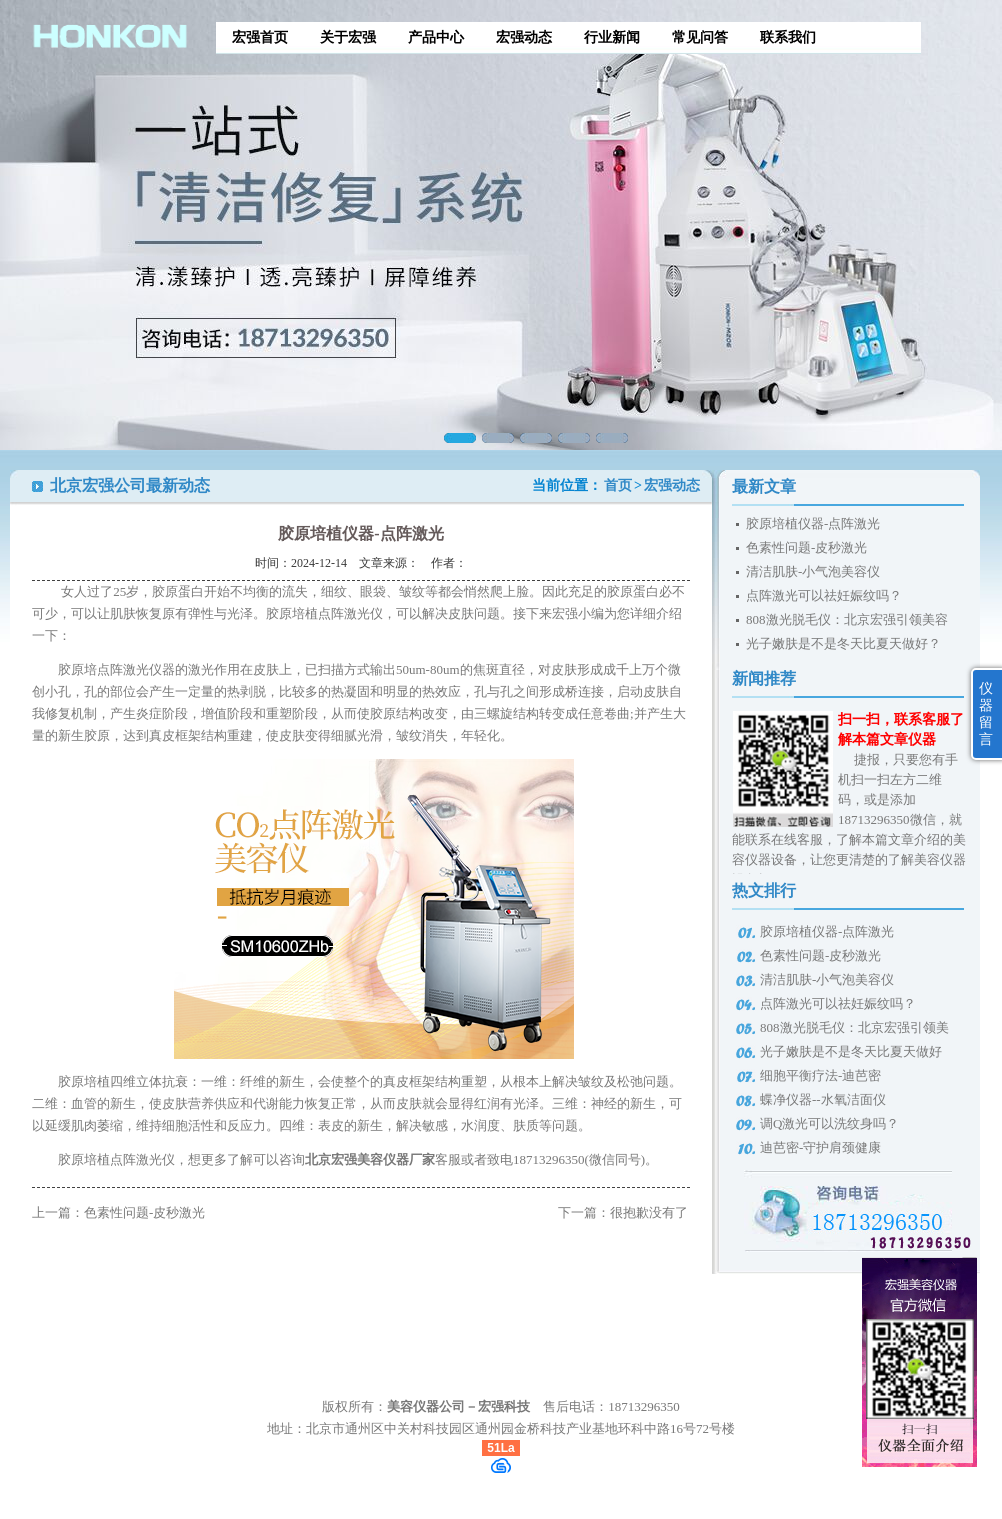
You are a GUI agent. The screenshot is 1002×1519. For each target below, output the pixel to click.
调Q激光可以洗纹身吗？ (829, 1123)
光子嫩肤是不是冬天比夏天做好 (851, 1051)
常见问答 (700, 37)
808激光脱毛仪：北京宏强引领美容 (847, 619)
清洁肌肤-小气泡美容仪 (813, 571)
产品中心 (436, 37)
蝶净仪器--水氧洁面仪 (823, 1099)
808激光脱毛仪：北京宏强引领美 (854, 1027)
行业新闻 (612, 37)
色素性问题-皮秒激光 (806, 547)
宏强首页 (260, 37)
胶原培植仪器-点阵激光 (813, 523)
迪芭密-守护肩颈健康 (820, 1147)
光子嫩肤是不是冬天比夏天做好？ (843, 643)
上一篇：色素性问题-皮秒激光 (118, 1212)
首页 (618, 485)
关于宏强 (348, 37)
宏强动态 (524, 37)
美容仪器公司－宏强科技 (458, 1406)
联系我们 (788, 37)
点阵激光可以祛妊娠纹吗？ (824, 595)
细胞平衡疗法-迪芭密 (820, 1075)
